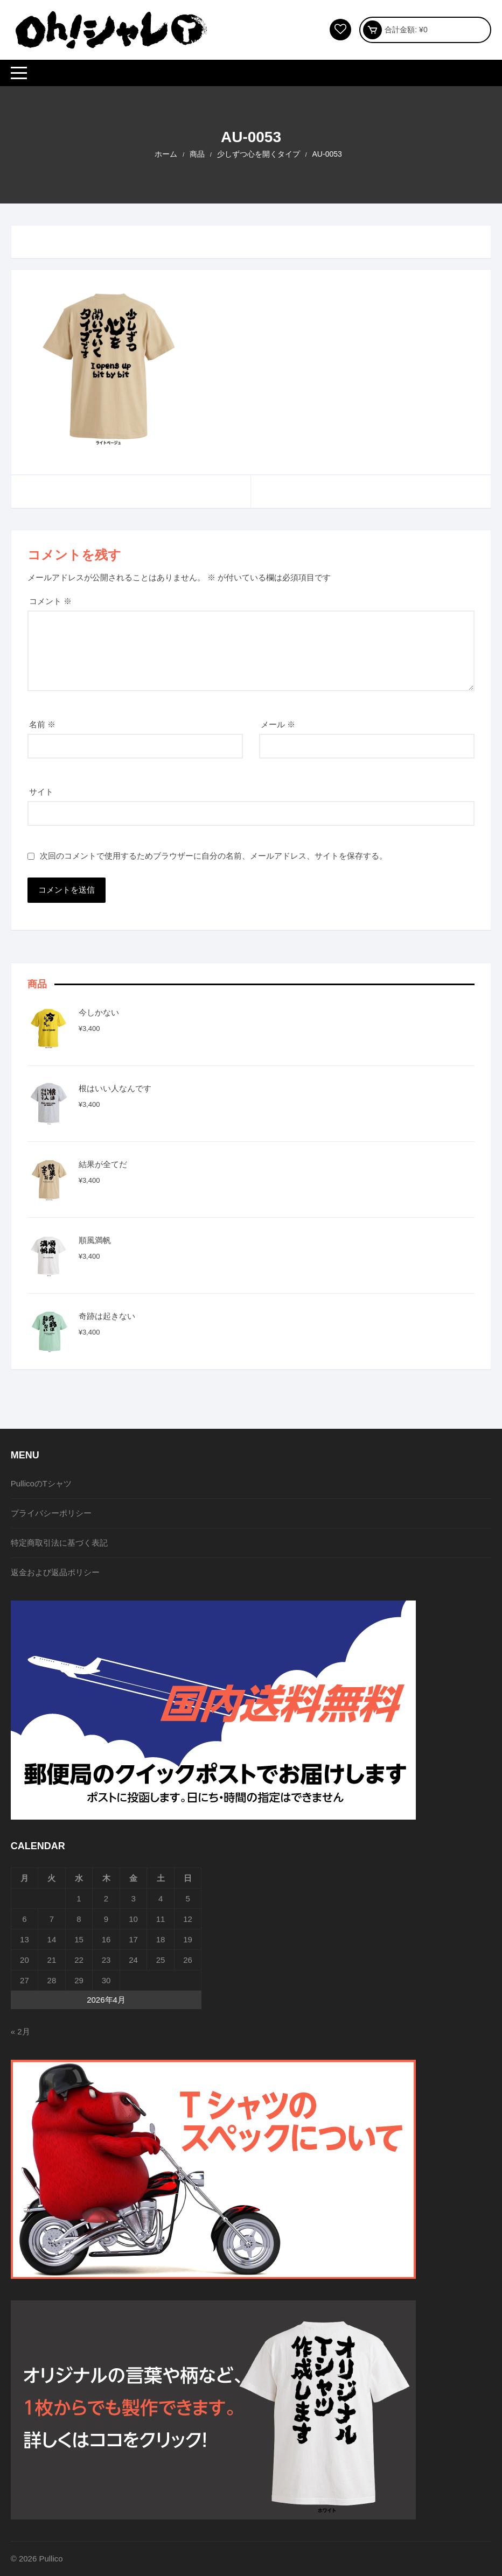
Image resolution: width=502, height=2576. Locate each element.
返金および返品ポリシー (55, 1572)
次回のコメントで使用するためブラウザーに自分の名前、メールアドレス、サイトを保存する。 (213, 855)
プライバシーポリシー (51, 1513)
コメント (50, 601)
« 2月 (20, 2031)
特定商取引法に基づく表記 (59, 1542)
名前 (42, 724)
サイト (41, 791)
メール (278, 724)
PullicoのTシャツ (41, 1483)
